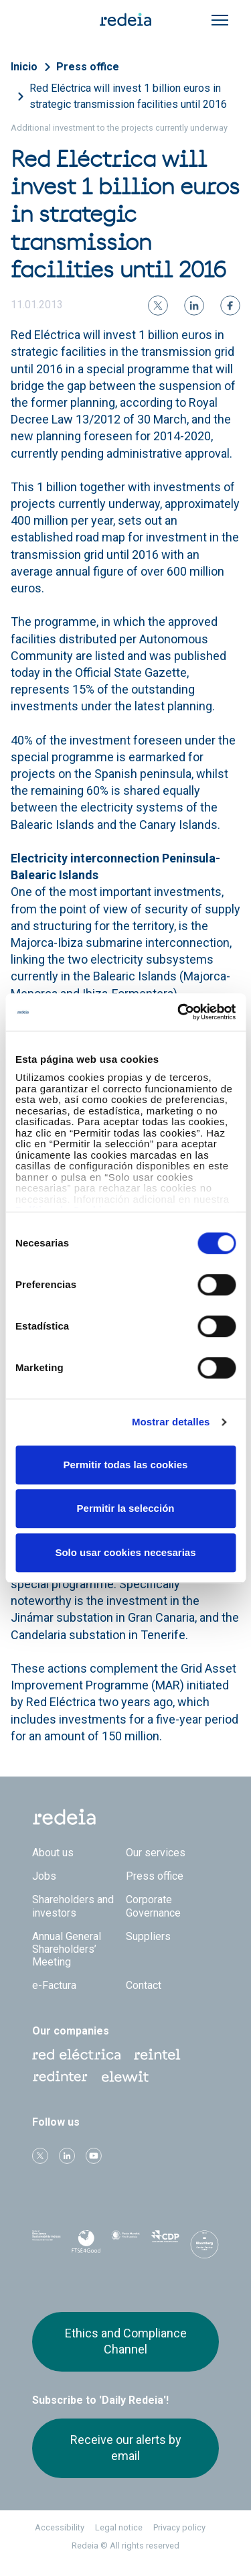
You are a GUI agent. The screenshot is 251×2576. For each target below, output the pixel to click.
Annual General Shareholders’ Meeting (66, 1949)
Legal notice (119, 2527)
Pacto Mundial (125, 2245)
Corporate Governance (153, 1906)
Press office (87, 66)
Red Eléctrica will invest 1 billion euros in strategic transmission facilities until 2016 (128, 96)
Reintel (157, 2055)
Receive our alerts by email (125, 2448)
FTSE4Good (86, 2247)
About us (53, 1852)
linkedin (67, 2156)
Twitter (40, 2156)
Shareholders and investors (73, 1906)
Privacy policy (179, 2527)
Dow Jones (46, 2244)
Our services (155, 1852)
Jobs (44, 1876)
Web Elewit (125, 2077)
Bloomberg (204, 2248)
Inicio (24, 66)
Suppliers (148, 1936)
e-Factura (54, 1985)
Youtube (94, 2156)
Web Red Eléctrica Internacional (60, 2077)
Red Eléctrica (76, 2055)
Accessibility (59, 2527)
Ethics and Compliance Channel (126, 2341)
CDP (165, 2244)
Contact (143, 1985)
